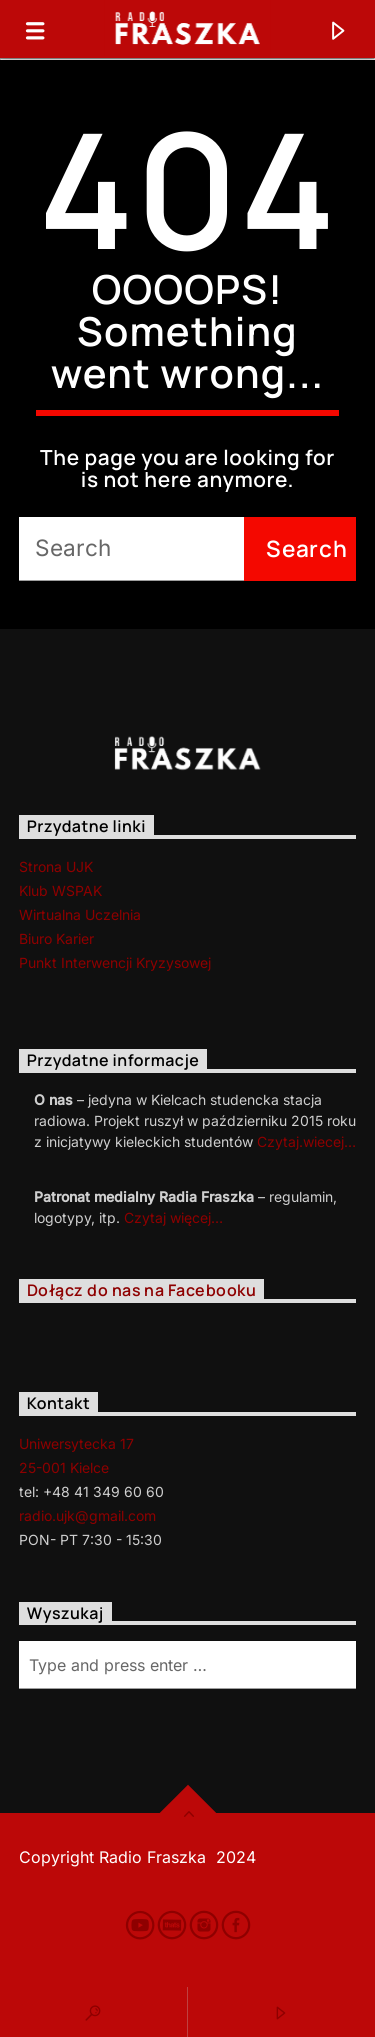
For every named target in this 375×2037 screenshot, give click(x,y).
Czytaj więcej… (173, 1217)
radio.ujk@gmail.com (87, 1515)
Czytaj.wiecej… (306, 1141)
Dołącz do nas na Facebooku (141, 1290)
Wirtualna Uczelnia (80, 914)
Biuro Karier (56, 938)
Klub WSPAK (60, 890)
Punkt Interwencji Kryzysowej (115, 962)
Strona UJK (56, 866)
